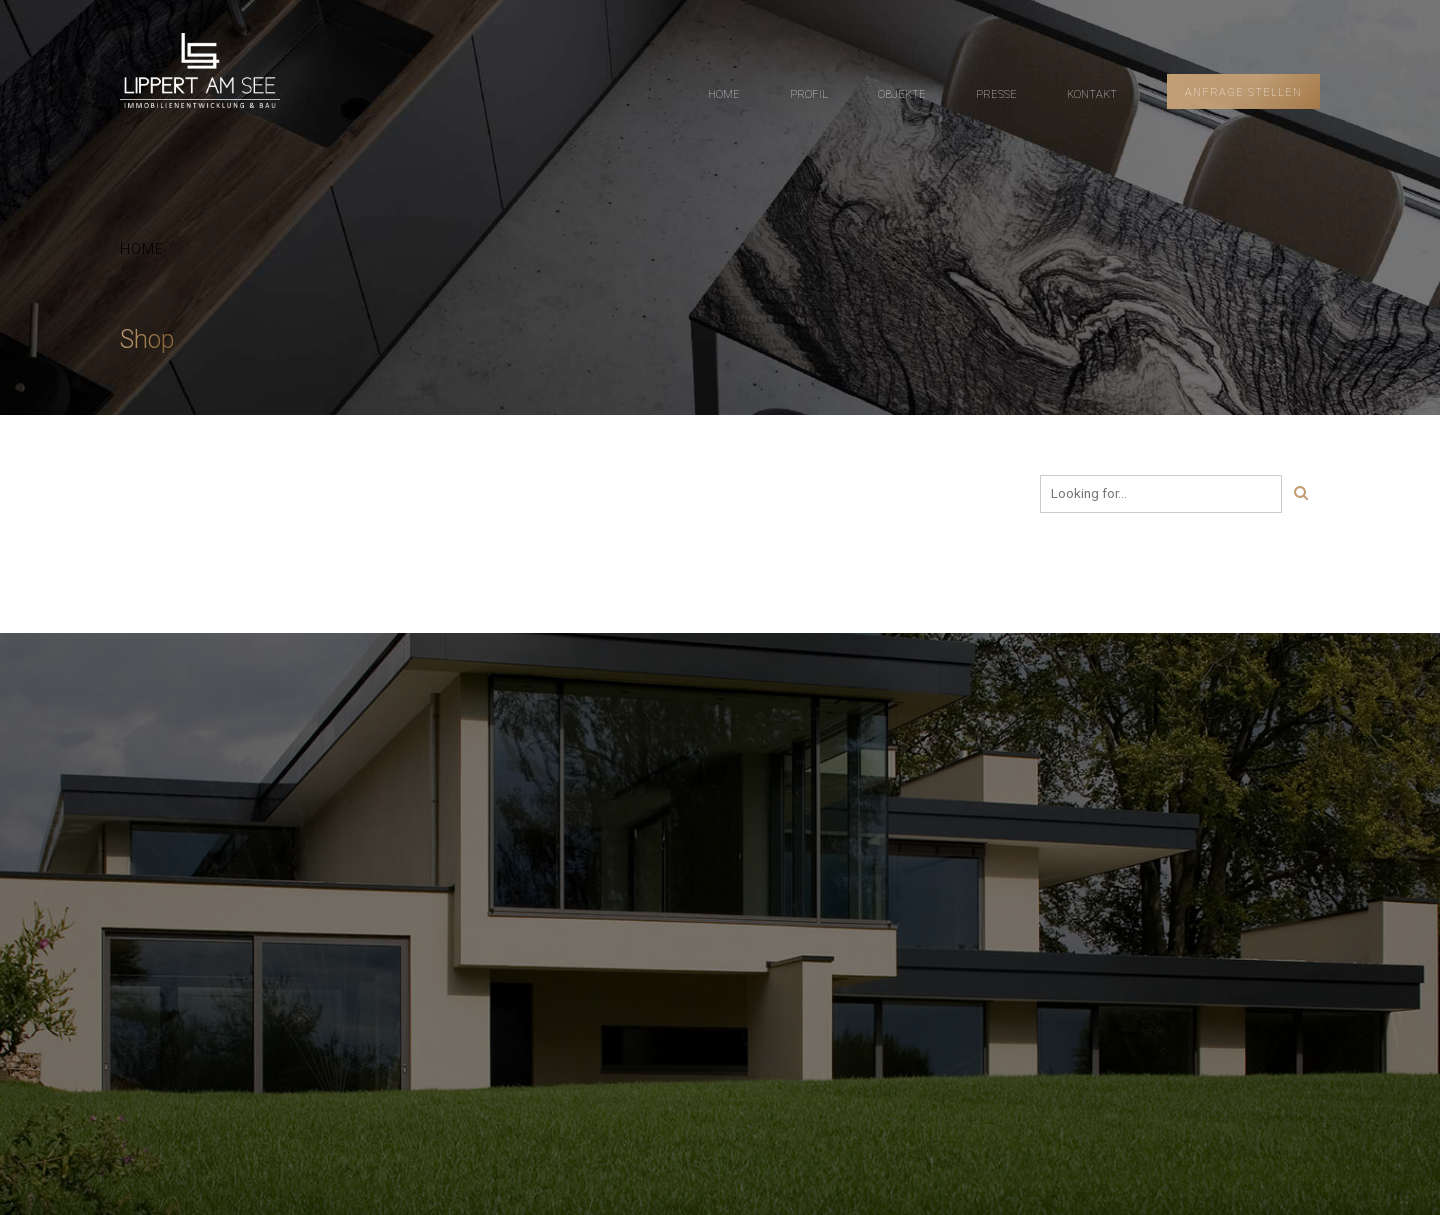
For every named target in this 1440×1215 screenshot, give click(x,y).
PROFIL (809, 94)
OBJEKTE (902, 94)
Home (142, 249)
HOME (724, 94)
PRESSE (996, 94)
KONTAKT (1092, 94)
